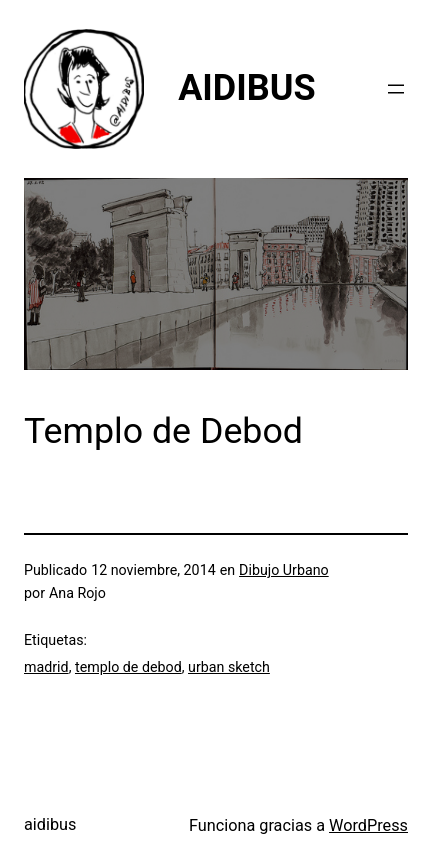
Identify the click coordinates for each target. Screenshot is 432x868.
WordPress (368, 825)
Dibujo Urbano (284, 570)
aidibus (50, 824)
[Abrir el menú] (396, 89)
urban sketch (229, 667)
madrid (46, 667)
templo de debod (128, 667)
